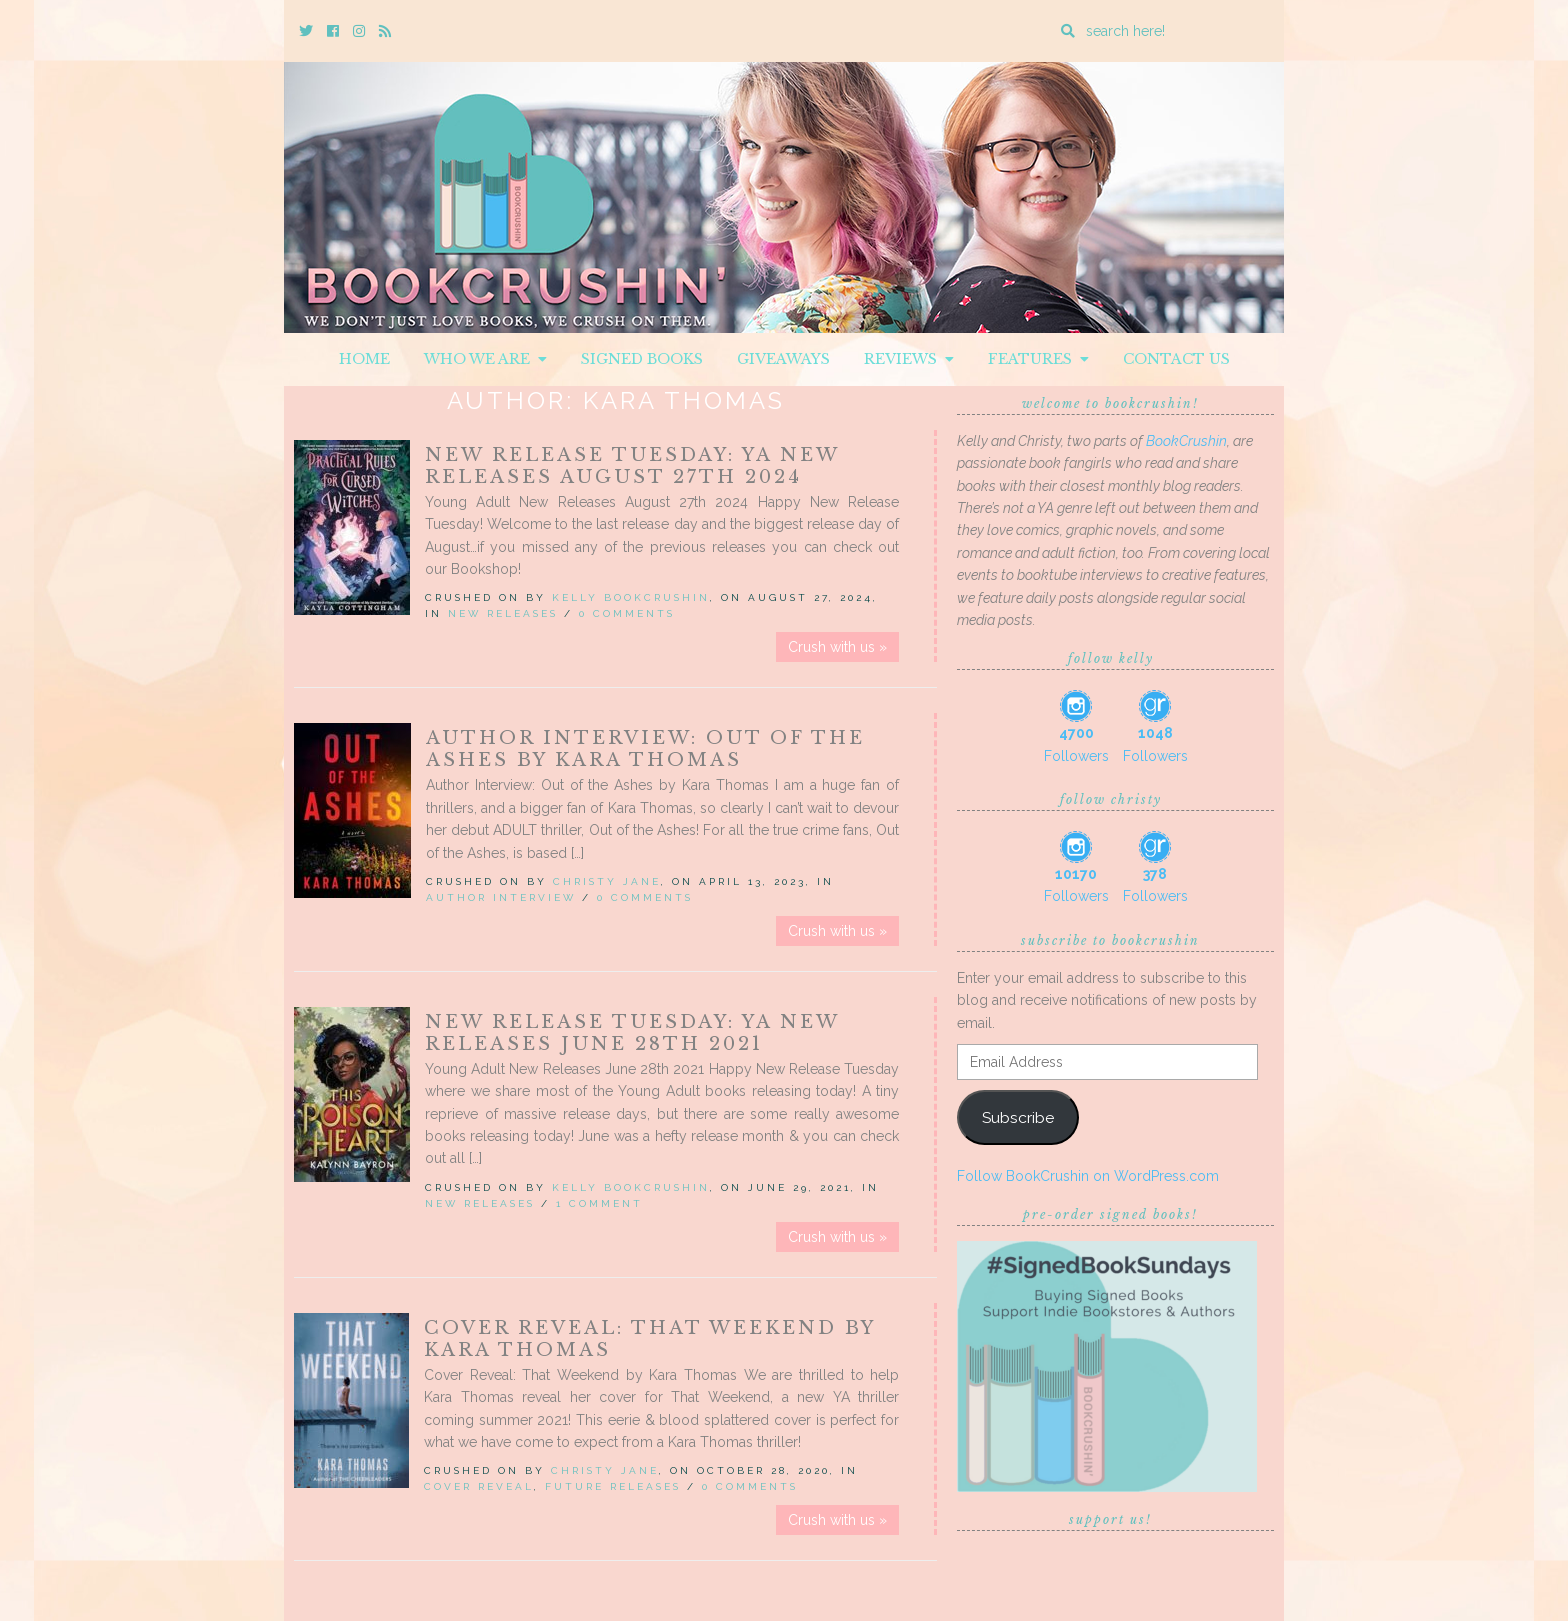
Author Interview (501, 897)
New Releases (503, 613)
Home (364, 359)
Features (1038, 359)
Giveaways (783, 359)
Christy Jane (607, 881)
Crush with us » (837, 647)
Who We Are (485, 359)
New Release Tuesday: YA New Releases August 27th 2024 (632, 466)
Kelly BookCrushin (631, 597)
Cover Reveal (479, 1486)
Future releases (613, 1486)
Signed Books (642, 359)
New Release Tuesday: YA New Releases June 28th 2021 (632, 1033)
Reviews (909, 359)
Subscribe (1018, 1117)
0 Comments (627, 613)
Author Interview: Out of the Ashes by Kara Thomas (645, 749)
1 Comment (599, 1203)
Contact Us (1176, 359)
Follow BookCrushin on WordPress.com (1088, 1176)
